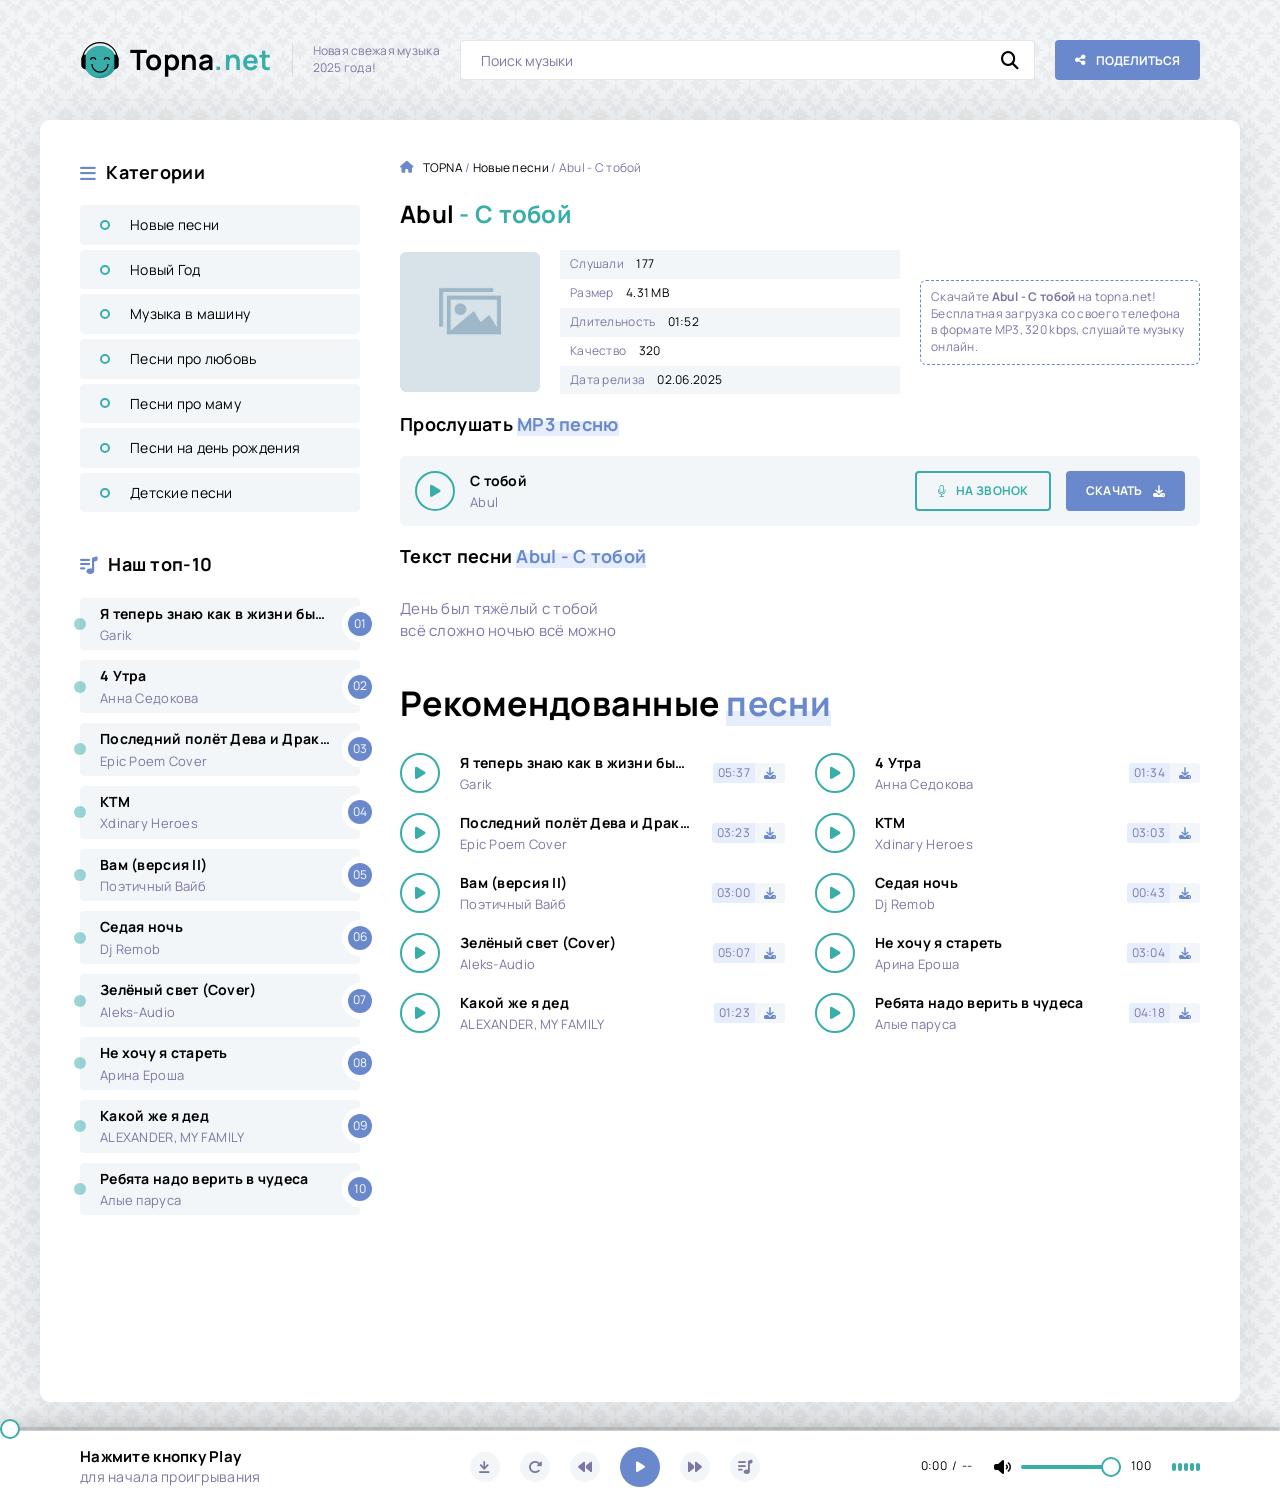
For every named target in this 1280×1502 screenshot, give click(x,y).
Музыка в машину (190, 313)
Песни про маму (185, 403)
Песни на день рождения (215, 447)
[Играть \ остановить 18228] (435, 491)
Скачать (1114, 490)
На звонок (992, 490)
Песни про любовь (193, 358)
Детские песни (181, 492)
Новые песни (174, 224)
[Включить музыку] (640, 1467)
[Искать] (1010, 60)
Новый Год (165, 269)
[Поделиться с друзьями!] (1127, 60)
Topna (201, 59)
